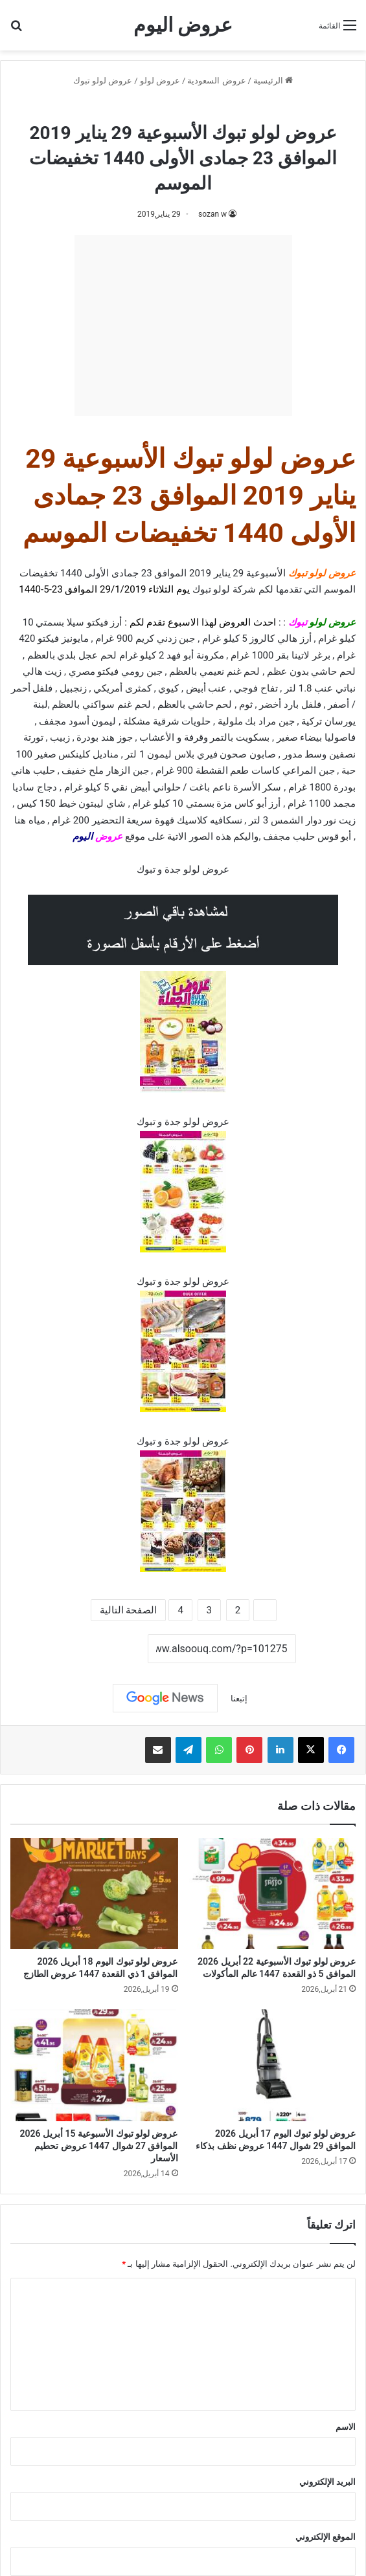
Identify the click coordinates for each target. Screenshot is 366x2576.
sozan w (212, 214)
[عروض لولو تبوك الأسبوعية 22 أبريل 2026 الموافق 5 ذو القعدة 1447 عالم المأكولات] (272, 1893)
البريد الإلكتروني (327, 2482)
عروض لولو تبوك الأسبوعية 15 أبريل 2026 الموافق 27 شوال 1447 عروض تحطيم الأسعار (99, 2145)
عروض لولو (160, 80)
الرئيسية (273, 80)
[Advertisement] (183, 325)
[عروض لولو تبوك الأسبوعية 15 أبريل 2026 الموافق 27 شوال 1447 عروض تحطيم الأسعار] (94, 2065)
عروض (108, 836)
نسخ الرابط (107, 1649)
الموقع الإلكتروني (325, 2537)
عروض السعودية (216, 80)
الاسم (346, 2427)
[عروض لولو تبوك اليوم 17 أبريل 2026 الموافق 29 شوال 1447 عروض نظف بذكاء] (272, 2065)
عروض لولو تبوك (102, 80)
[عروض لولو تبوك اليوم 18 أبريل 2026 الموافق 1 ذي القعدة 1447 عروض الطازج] (94, 1893)
